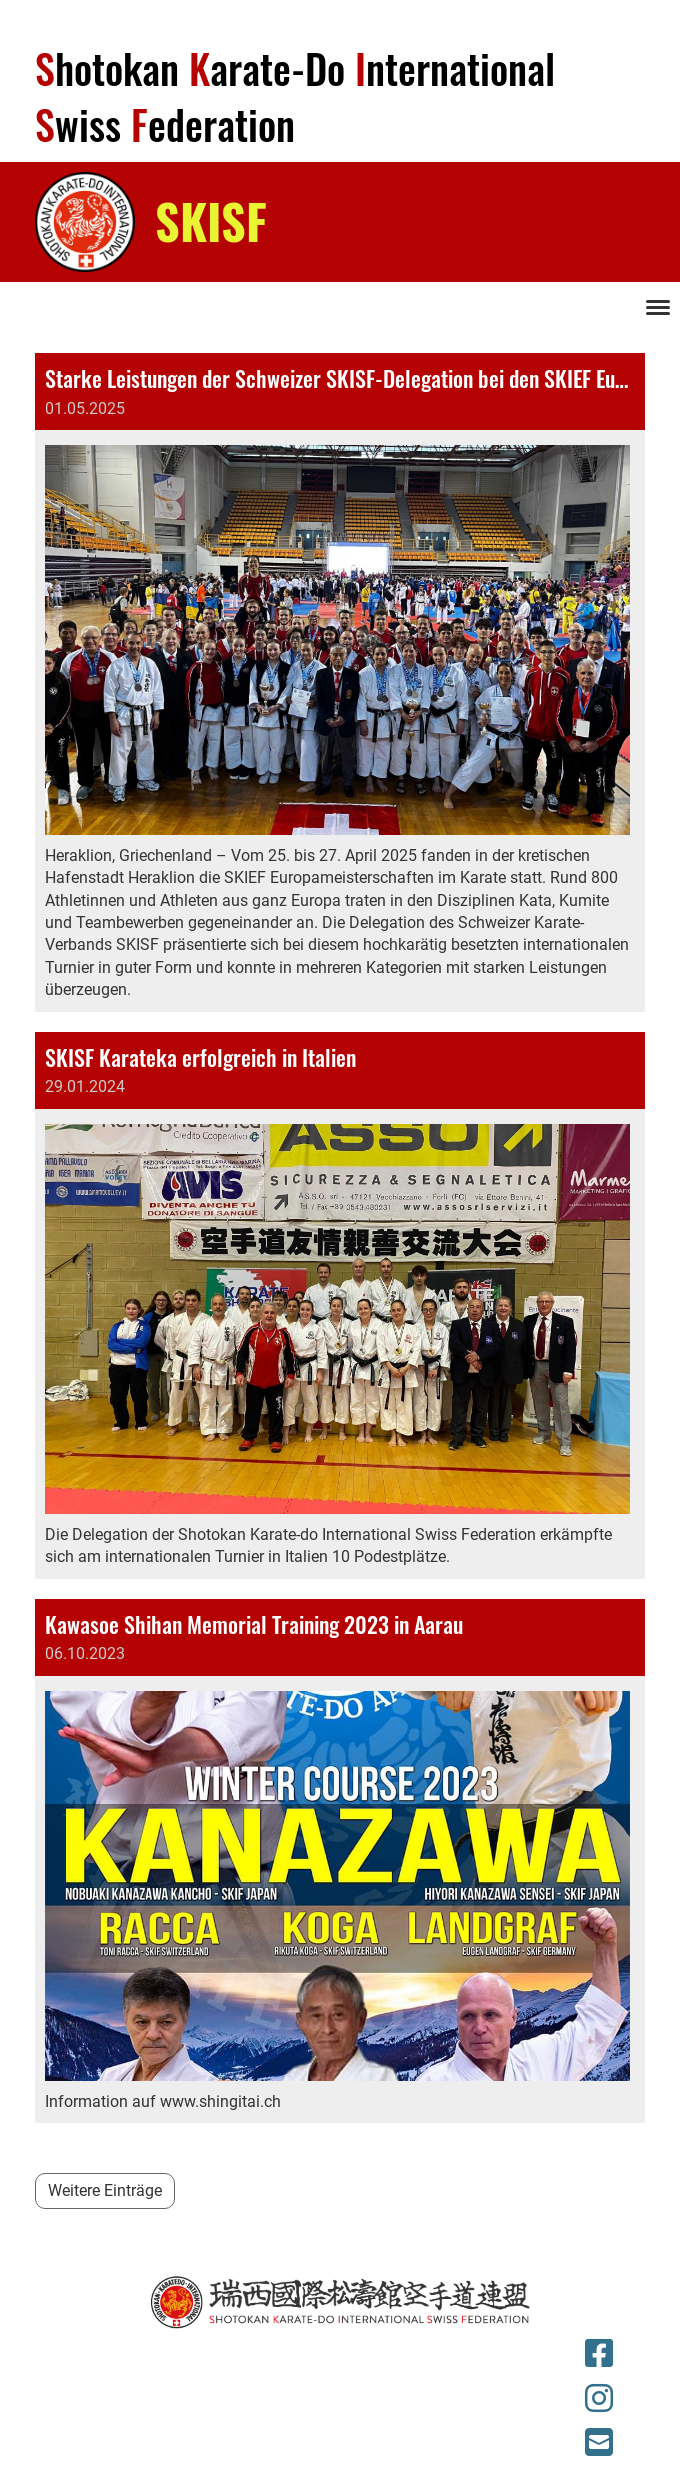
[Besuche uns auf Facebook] (599, 2354)
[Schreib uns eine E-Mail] (599, 2443)
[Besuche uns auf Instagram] (599, 2399)
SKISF (211, 220)
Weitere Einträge (105, 2190)
